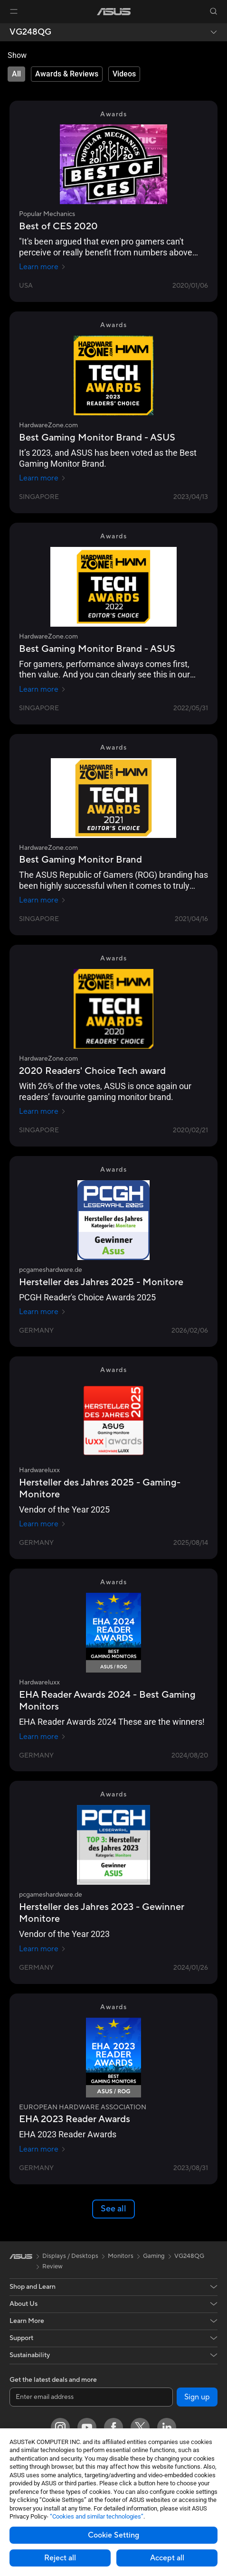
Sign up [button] (197, 2397)
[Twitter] (140, 2427)
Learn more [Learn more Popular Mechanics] (42, 267)
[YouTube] (86, 2427)
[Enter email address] (91, 2397)
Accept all (167, 2558)
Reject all (60, 2558)
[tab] (16, 74)
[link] (114, 11)
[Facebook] (113, 2427)
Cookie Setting (113, 2535)
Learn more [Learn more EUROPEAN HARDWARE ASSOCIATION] (42, 2149)
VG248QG (30, 32)
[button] (13, 11)
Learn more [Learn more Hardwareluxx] (42, 1524)
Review (52, 2266)
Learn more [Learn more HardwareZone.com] (42, 478)
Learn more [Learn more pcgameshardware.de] (42, 1311)
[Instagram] (60, 2427)
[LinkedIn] (166, 2427)
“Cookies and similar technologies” (96, 2516)
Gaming (154, 2256)
